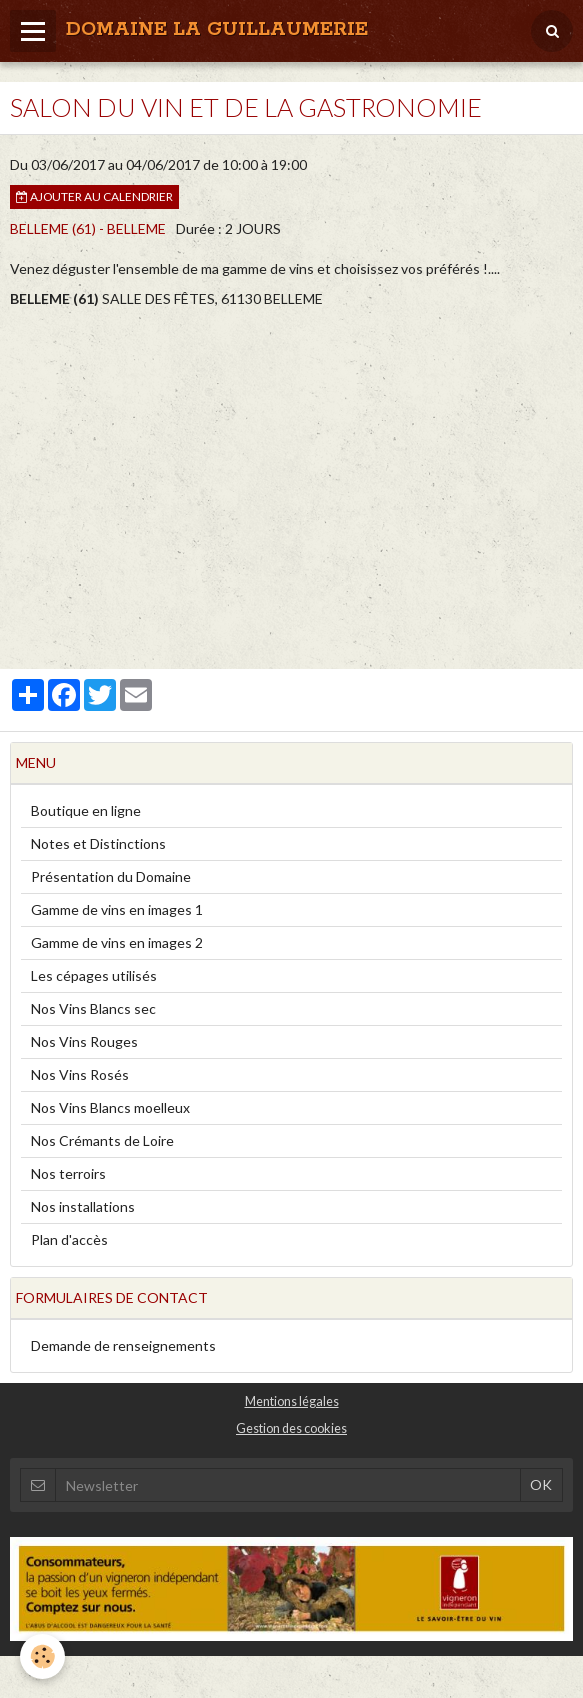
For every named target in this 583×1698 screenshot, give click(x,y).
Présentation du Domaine (111, 876)
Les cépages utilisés (94, 975)
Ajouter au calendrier (94, 196)
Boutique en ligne (86, 810)
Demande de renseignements (123, 1345)
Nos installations (83, 1206)
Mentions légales (292, 1401)
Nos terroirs (68, 1173)
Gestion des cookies (291, 1428)
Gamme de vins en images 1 (117, 909)
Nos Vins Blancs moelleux (110, 1107)
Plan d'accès (69, 1239)
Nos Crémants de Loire (102, 1140)
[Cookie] (42, 1656)
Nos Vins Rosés (80, 1074)
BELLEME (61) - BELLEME (88, 228)
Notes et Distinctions (98, 843)
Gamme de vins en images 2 (117, 942)
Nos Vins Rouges (84, 1041)
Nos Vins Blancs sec (93, 1008)
